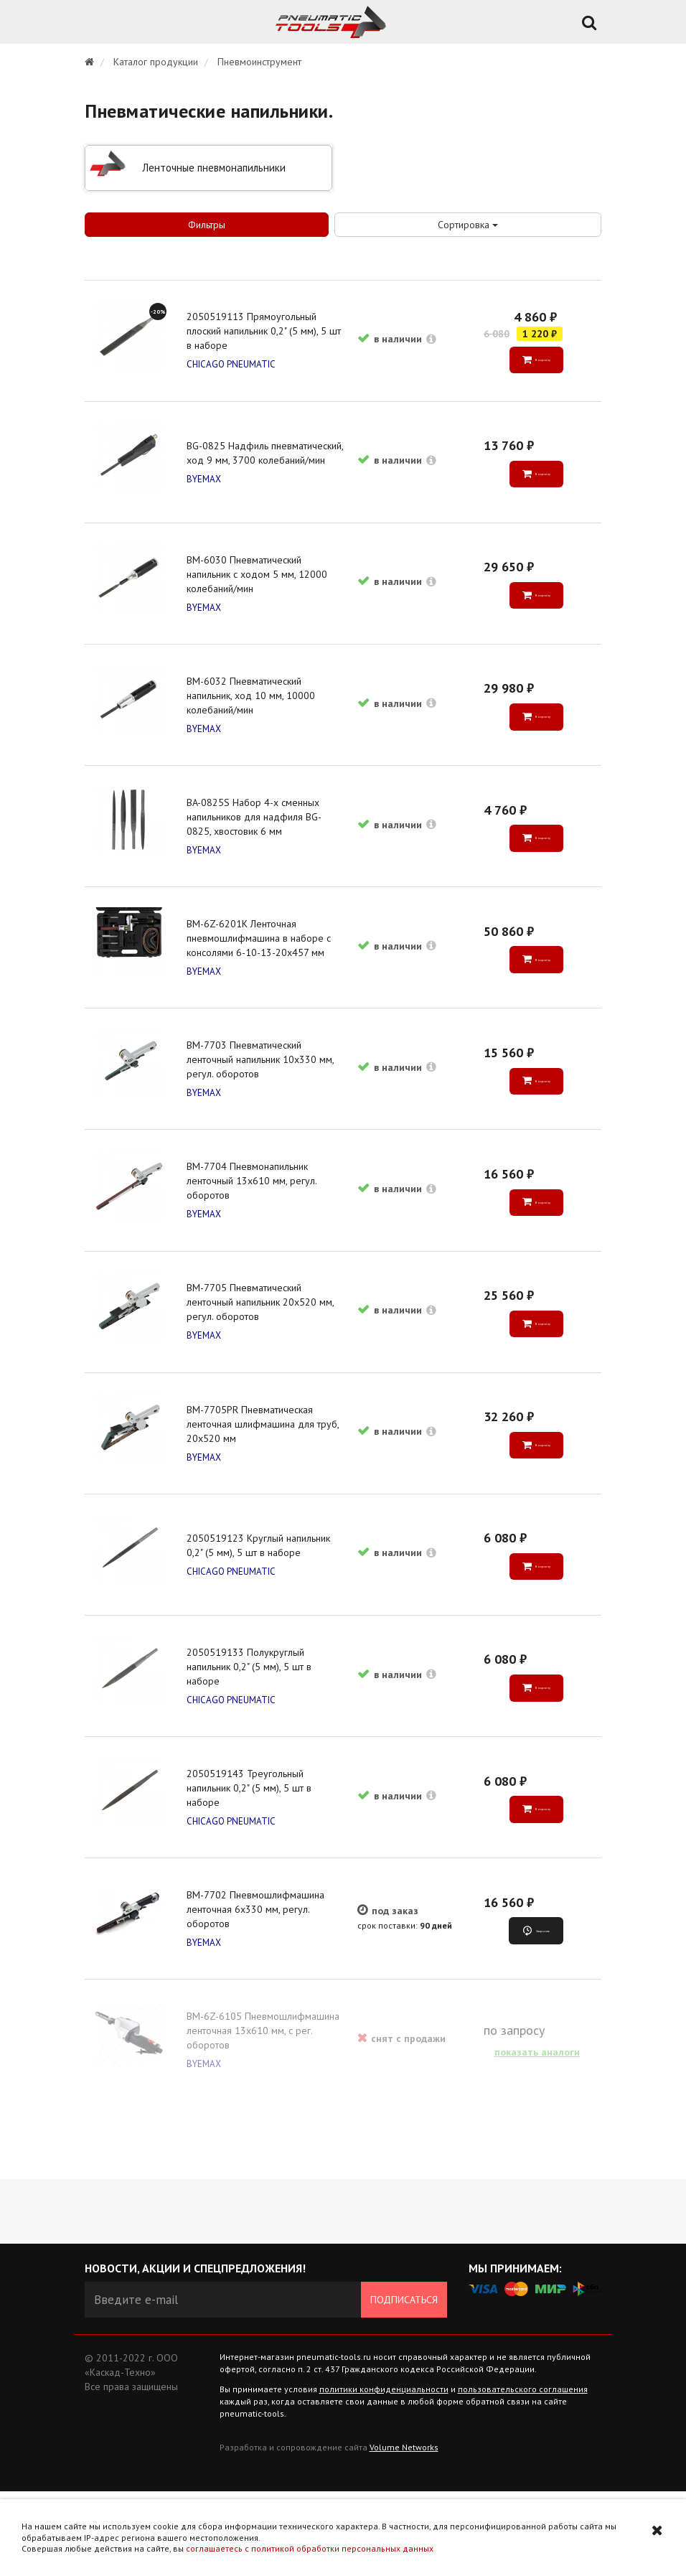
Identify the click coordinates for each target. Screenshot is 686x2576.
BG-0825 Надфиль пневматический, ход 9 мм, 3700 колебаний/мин (260, 461)
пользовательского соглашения (523, 2473)
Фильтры (206, 224)
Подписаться (404, 2384)
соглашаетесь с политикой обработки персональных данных (309, 2548)
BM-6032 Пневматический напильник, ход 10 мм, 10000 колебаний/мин (253, 715)
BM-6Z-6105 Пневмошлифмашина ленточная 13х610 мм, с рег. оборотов (265, 2112)
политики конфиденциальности (383, 2473)
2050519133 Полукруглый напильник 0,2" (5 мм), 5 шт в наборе (251, 1731)
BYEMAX (206, 494)
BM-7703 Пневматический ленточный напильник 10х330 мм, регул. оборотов (262, 1096)
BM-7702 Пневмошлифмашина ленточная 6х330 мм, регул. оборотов (257, 1985)
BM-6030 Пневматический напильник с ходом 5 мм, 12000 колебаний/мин (259, 588)
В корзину (541, 362)
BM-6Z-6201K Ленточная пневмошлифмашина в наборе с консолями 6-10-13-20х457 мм (261, 969)
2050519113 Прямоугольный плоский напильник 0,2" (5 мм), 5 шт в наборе (266, 334)
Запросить (541, 2006)
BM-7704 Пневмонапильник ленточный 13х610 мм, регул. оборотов (254, 1223)
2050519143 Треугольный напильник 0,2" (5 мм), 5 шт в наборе (251, 1858)
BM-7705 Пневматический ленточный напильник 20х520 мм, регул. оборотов (262, 1350)
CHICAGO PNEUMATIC (233, 367)
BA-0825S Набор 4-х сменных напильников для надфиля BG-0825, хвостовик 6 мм (256, 842)
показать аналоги (535, 2133)
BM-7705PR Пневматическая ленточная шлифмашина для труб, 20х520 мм (265, 1477)
